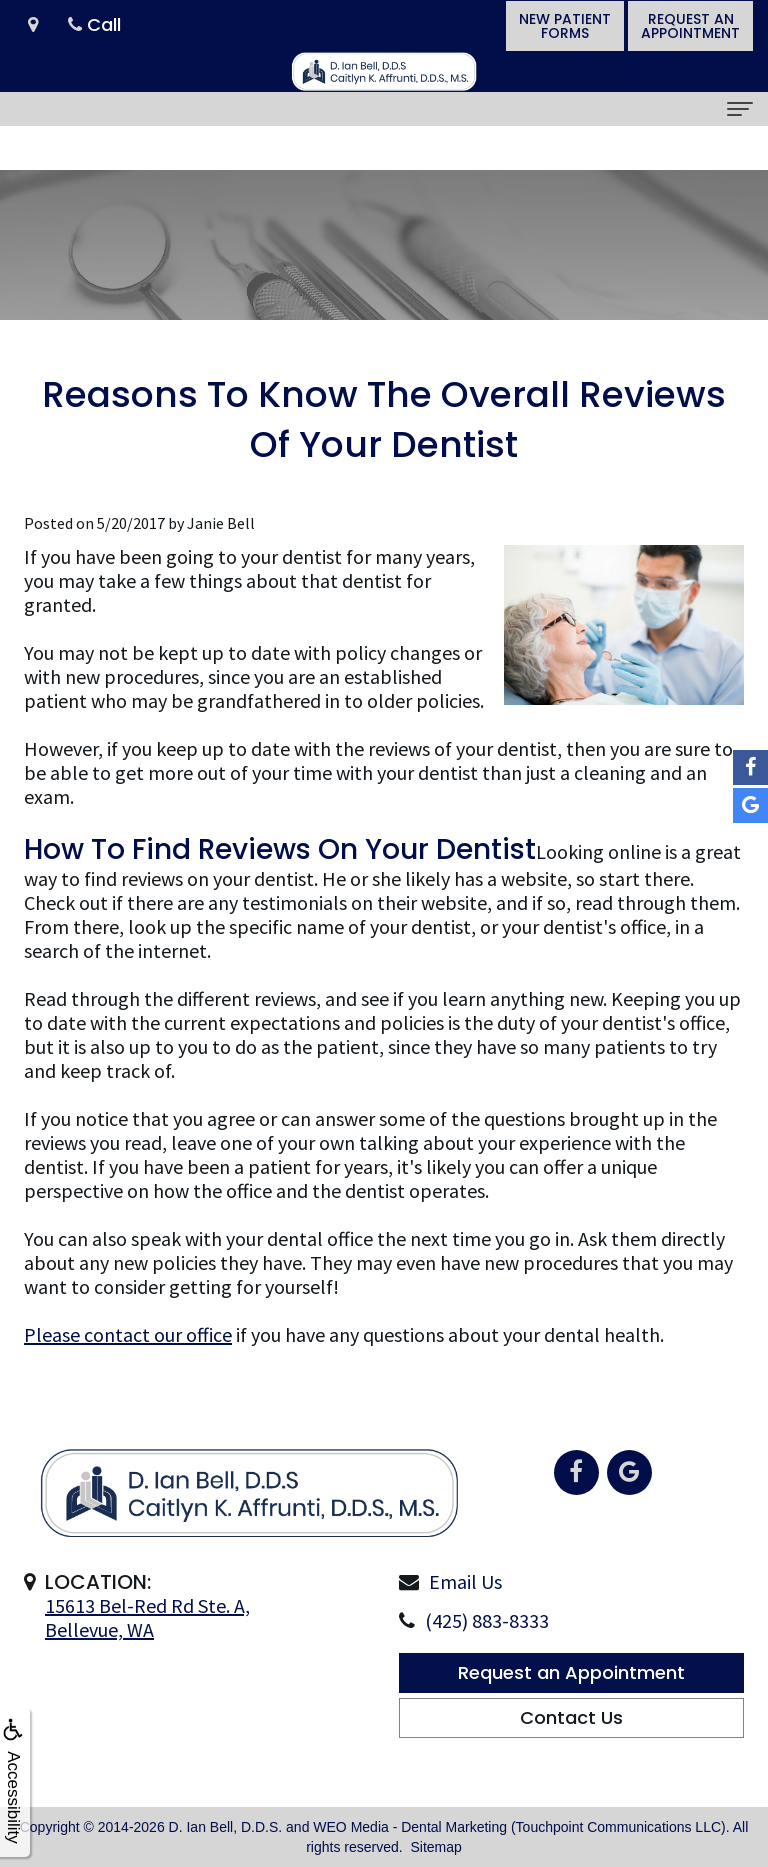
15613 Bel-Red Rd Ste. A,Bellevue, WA (147, 1662)
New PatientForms (565, 26)
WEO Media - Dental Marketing (410, 1827)
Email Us (465, 1626)
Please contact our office (128, 1334)
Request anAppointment (690, 26)
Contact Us (571, 1762)
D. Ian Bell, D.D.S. (226, 1827)
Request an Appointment (571, 1717)
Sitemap (435, 1847)
